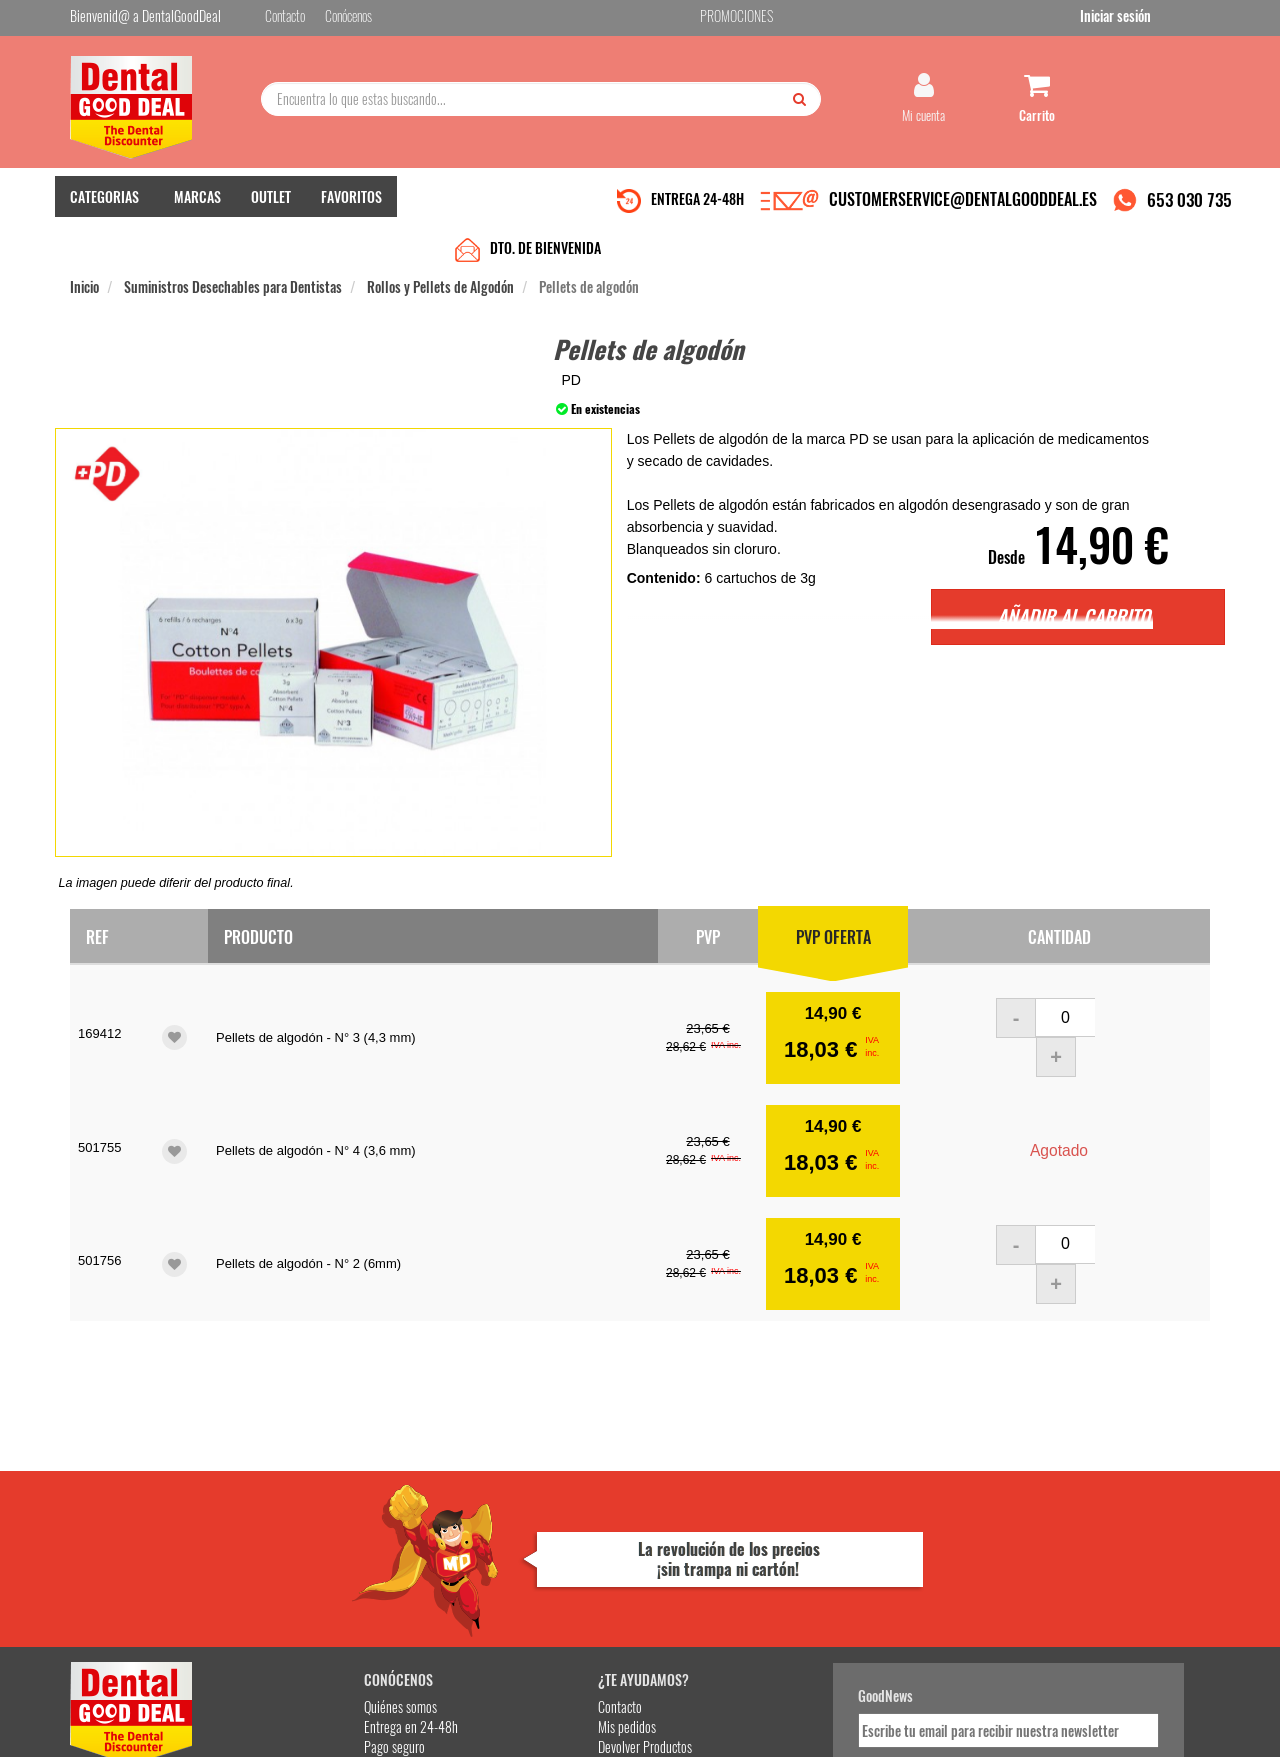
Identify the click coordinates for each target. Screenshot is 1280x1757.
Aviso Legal (806, 1725)
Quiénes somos (301, 1511)
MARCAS (197, 210)
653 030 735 (1189, 213)
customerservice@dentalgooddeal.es (701, 1725)
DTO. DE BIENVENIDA (545, 212)
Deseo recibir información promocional (787, 1614)
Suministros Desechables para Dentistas (233, 251)
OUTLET (271, 210)
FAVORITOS (351, 210)
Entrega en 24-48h (312, 1531)
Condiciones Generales (885, 1725)
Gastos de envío (303, 1571)
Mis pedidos (489, 1531)
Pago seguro (295, 1551)
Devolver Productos (507, 1551)
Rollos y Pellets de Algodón (440, 251)
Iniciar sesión (1174, 18)
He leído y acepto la (778, 1579)
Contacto (482, 1511)
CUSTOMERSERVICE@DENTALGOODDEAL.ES (963, 213)
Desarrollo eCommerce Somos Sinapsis (145, 1738)
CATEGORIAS (104, 210)
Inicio (84, 251)
